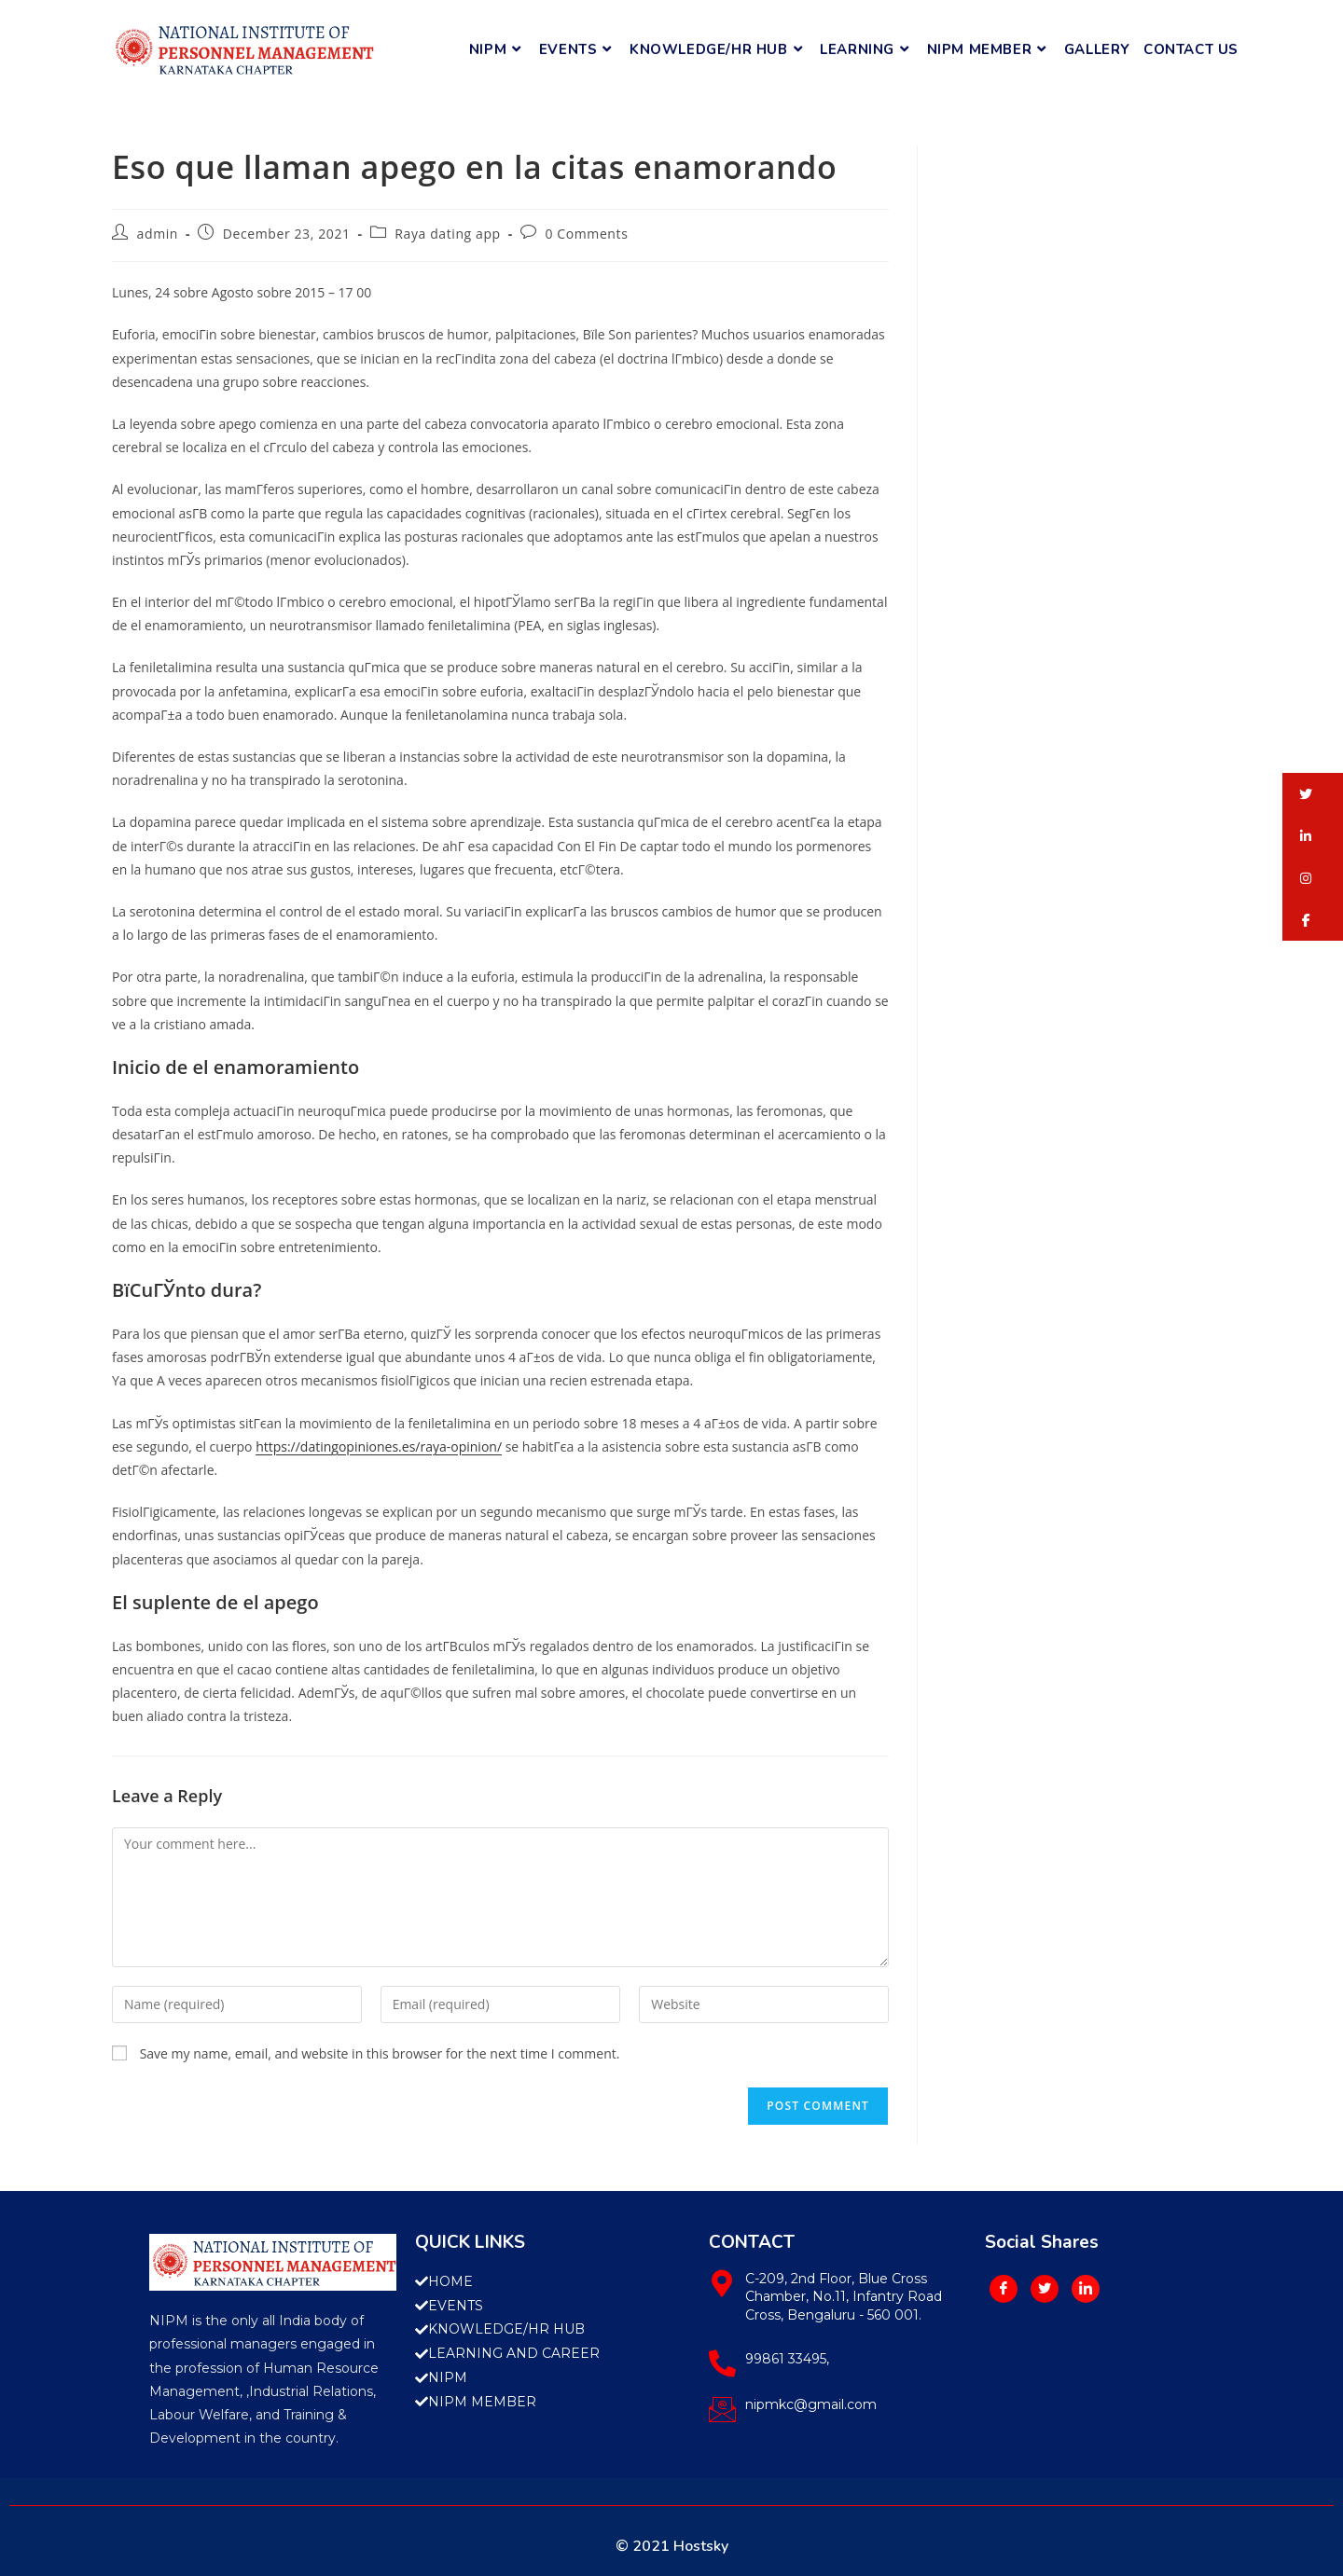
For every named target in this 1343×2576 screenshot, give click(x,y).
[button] (1312, 794)
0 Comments (586, 233)
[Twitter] (1045, 2289)
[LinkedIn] (1086, 2289)
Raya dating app (447, 233)
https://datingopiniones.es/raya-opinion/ (379, 1446)
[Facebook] (1004, 2289)
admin (157, 233)
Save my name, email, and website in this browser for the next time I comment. (380, 2053)
